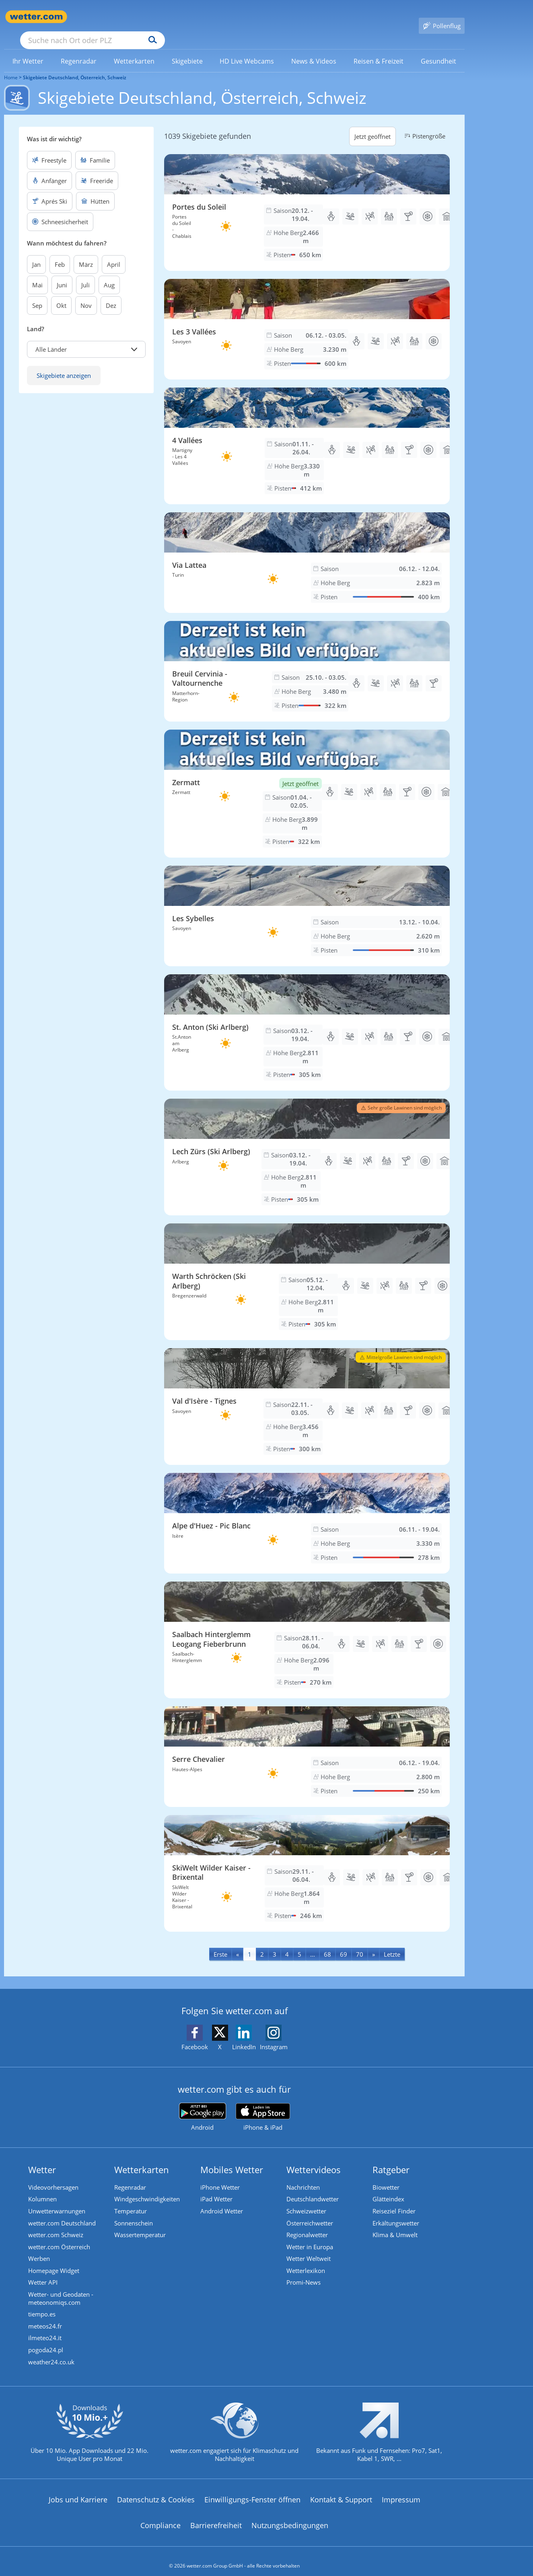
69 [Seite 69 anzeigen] (343, 1943)
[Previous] (237, 1942)
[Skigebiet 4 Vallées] (307, 434)
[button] (86, 337)
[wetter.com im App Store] (263, 2105)
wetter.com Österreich (59, 2236)
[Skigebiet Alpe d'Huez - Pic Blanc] (307, 1511)
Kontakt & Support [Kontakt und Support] (341, 2490)
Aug (109, 273)
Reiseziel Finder (394, 2200)
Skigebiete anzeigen (64, 364)
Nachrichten (303, 2176)
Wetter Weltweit (308, 2248)
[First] (220, 1942)
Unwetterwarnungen (56, 2200)
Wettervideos (313, 2158)
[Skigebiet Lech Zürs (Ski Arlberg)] (307, 1145)
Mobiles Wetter (231, 2158)
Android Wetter (221, 2200)
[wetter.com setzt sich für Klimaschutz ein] (234, 2430)
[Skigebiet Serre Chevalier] (307, 1745)
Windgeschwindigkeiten (147, 2188)
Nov (86, 294)
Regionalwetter (307, 2224)
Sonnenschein (133, 2212)
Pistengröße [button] (423, 124)
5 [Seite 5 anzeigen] (299, 1943)
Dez (111, 294)
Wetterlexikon (305, 2260)
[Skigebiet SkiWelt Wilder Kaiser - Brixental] (307, 1861)
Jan (36, 253)
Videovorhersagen (53, 2176)
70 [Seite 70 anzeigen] (359, 1943)
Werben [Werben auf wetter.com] (39, 2248)
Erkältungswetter (395, 2212)
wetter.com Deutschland (62, 2212)
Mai (37, 273)
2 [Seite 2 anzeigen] (262, 1943)
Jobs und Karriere (78, 2490)
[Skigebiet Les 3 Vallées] (307, 317)
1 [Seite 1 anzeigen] (249, 1943)
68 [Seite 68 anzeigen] (327, 1943)
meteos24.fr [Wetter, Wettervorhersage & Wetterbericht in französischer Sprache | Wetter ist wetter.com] (45, 2317)
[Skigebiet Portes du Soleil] (307, 200)
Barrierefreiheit (216, 2516)
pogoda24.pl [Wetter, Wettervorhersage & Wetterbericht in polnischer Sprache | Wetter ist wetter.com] (45, 2341)
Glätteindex (388, 2188)
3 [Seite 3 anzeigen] (274, 1943)
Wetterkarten (141, 2158)
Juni (62, 273)
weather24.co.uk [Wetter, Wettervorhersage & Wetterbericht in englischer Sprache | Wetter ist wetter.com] (51, 2353)
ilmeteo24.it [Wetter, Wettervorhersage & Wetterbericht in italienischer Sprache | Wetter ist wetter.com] (45, 2329)
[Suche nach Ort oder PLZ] (153, 17)
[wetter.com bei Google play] (202, 2105)
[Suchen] (215, 17)
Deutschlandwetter (312, 2188)
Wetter (42, 2158)
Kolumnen (42, 2188)
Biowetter (385, 2176)
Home (11, 65)
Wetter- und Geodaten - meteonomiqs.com (60, 2289)
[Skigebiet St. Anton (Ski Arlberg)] (307, 1021)
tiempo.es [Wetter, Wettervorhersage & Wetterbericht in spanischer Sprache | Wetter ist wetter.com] (42, 2305)
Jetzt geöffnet (372, 125)
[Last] (392, 1942)
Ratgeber (391, 2158)
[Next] (373, 1942)
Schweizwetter (306, 2200)
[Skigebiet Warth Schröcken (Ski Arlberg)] (307, 1270)
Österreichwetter (309, 2212)
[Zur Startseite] (36, 17)
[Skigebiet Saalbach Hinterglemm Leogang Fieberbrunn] (307, 1628)
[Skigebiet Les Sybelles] (307, 904)
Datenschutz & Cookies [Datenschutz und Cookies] (156, 2490)
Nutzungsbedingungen (289, 2516)
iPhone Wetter (220, 2176)
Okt (61, 294)
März (86, 253)
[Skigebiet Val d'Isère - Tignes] (307, 1394)
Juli (85, 273)
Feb (60, 253)
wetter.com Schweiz (55, 2224)
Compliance (160, 2516)
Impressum (401, 2490)
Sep (37, 294)
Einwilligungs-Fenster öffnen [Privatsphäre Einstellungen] (252, 2490)
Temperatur (130, 2200)
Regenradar (130, 2176)
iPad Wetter (216, 2188)
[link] (28, 49)
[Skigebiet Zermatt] (307, 782)
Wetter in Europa (309, 2236)
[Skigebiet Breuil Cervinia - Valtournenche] (307, 659)
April (113, 253)
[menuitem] (28, 49)
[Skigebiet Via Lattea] (307, 551)
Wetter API (43, 2273)
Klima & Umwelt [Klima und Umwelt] (395, 2224)
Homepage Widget (53, 2260)
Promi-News (303, 2273)
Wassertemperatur (140, 2224)
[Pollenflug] (442, 17)
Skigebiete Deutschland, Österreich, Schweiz (74, 65)
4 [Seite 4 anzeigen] (287, 1943)
